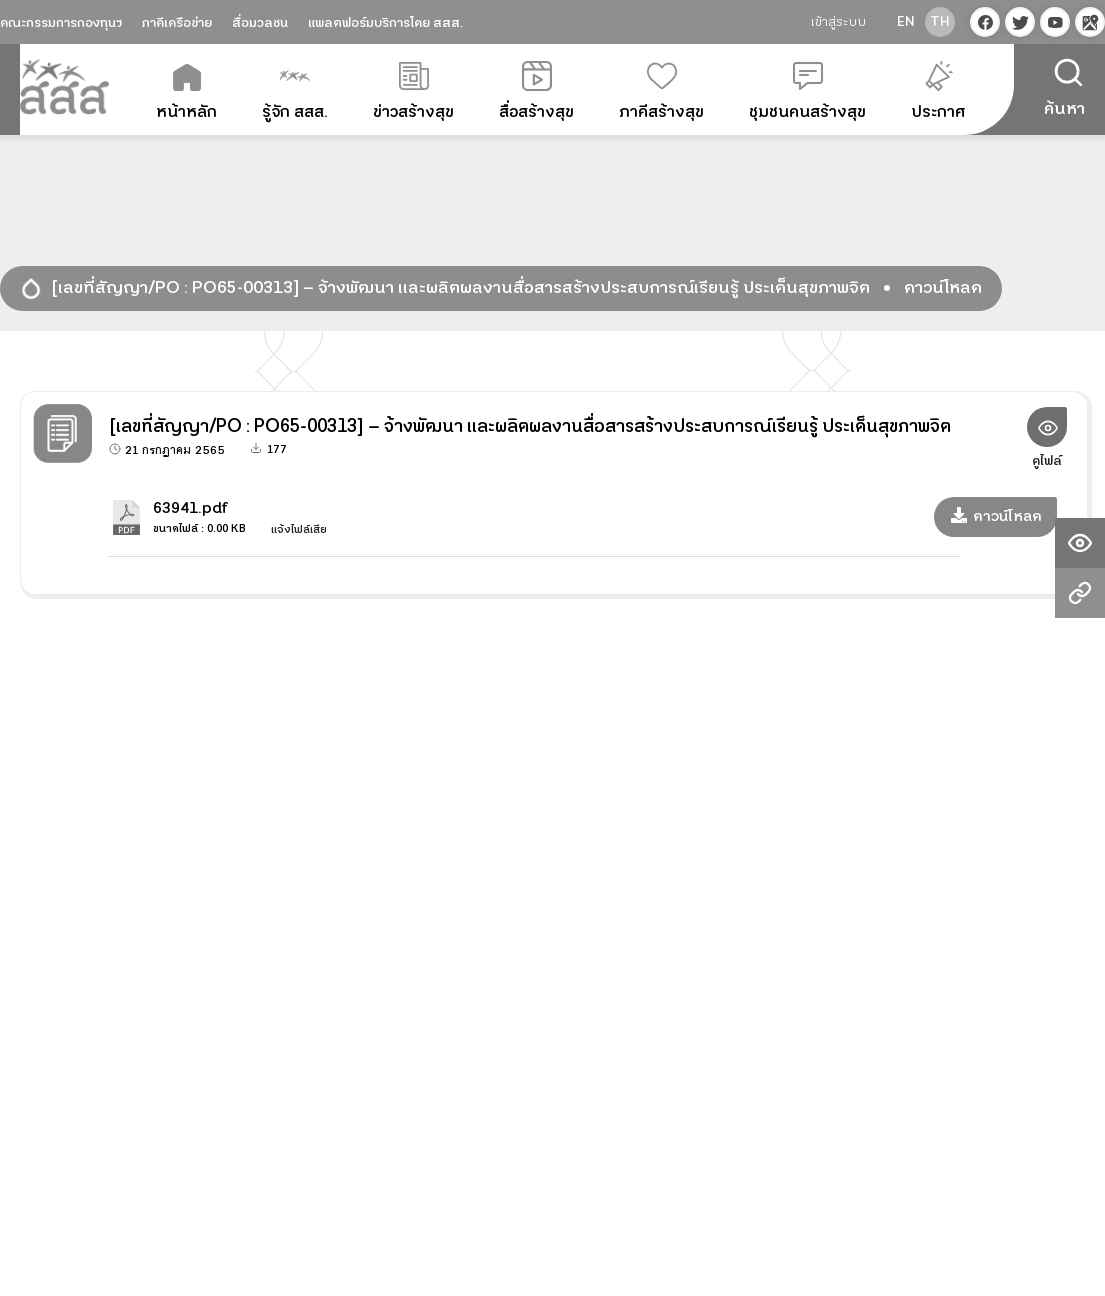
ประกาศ (938, 92)
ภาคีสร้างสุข (661, 92)
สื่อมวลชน (260, 23)
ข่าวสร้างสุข (413, 92)
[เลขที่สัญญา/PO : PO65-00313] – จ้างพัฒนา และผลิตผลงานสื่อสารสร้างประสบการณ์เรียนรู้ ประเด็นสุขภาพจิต (461, 288)
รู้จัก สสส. (295, 92)
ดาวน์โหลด (995, 516)
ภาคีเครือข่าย (177, 23)
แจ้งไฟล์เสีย (291, 529)
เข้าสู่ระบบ (838, 22)
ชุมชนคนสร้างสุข (807, 92)
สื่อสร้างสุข (536, 92)
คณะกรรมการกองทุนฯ (61, 23)
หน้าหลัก (186, 92)
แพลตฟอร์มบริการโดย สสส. (385, 23)
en (906, 22)
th (940, 22)
